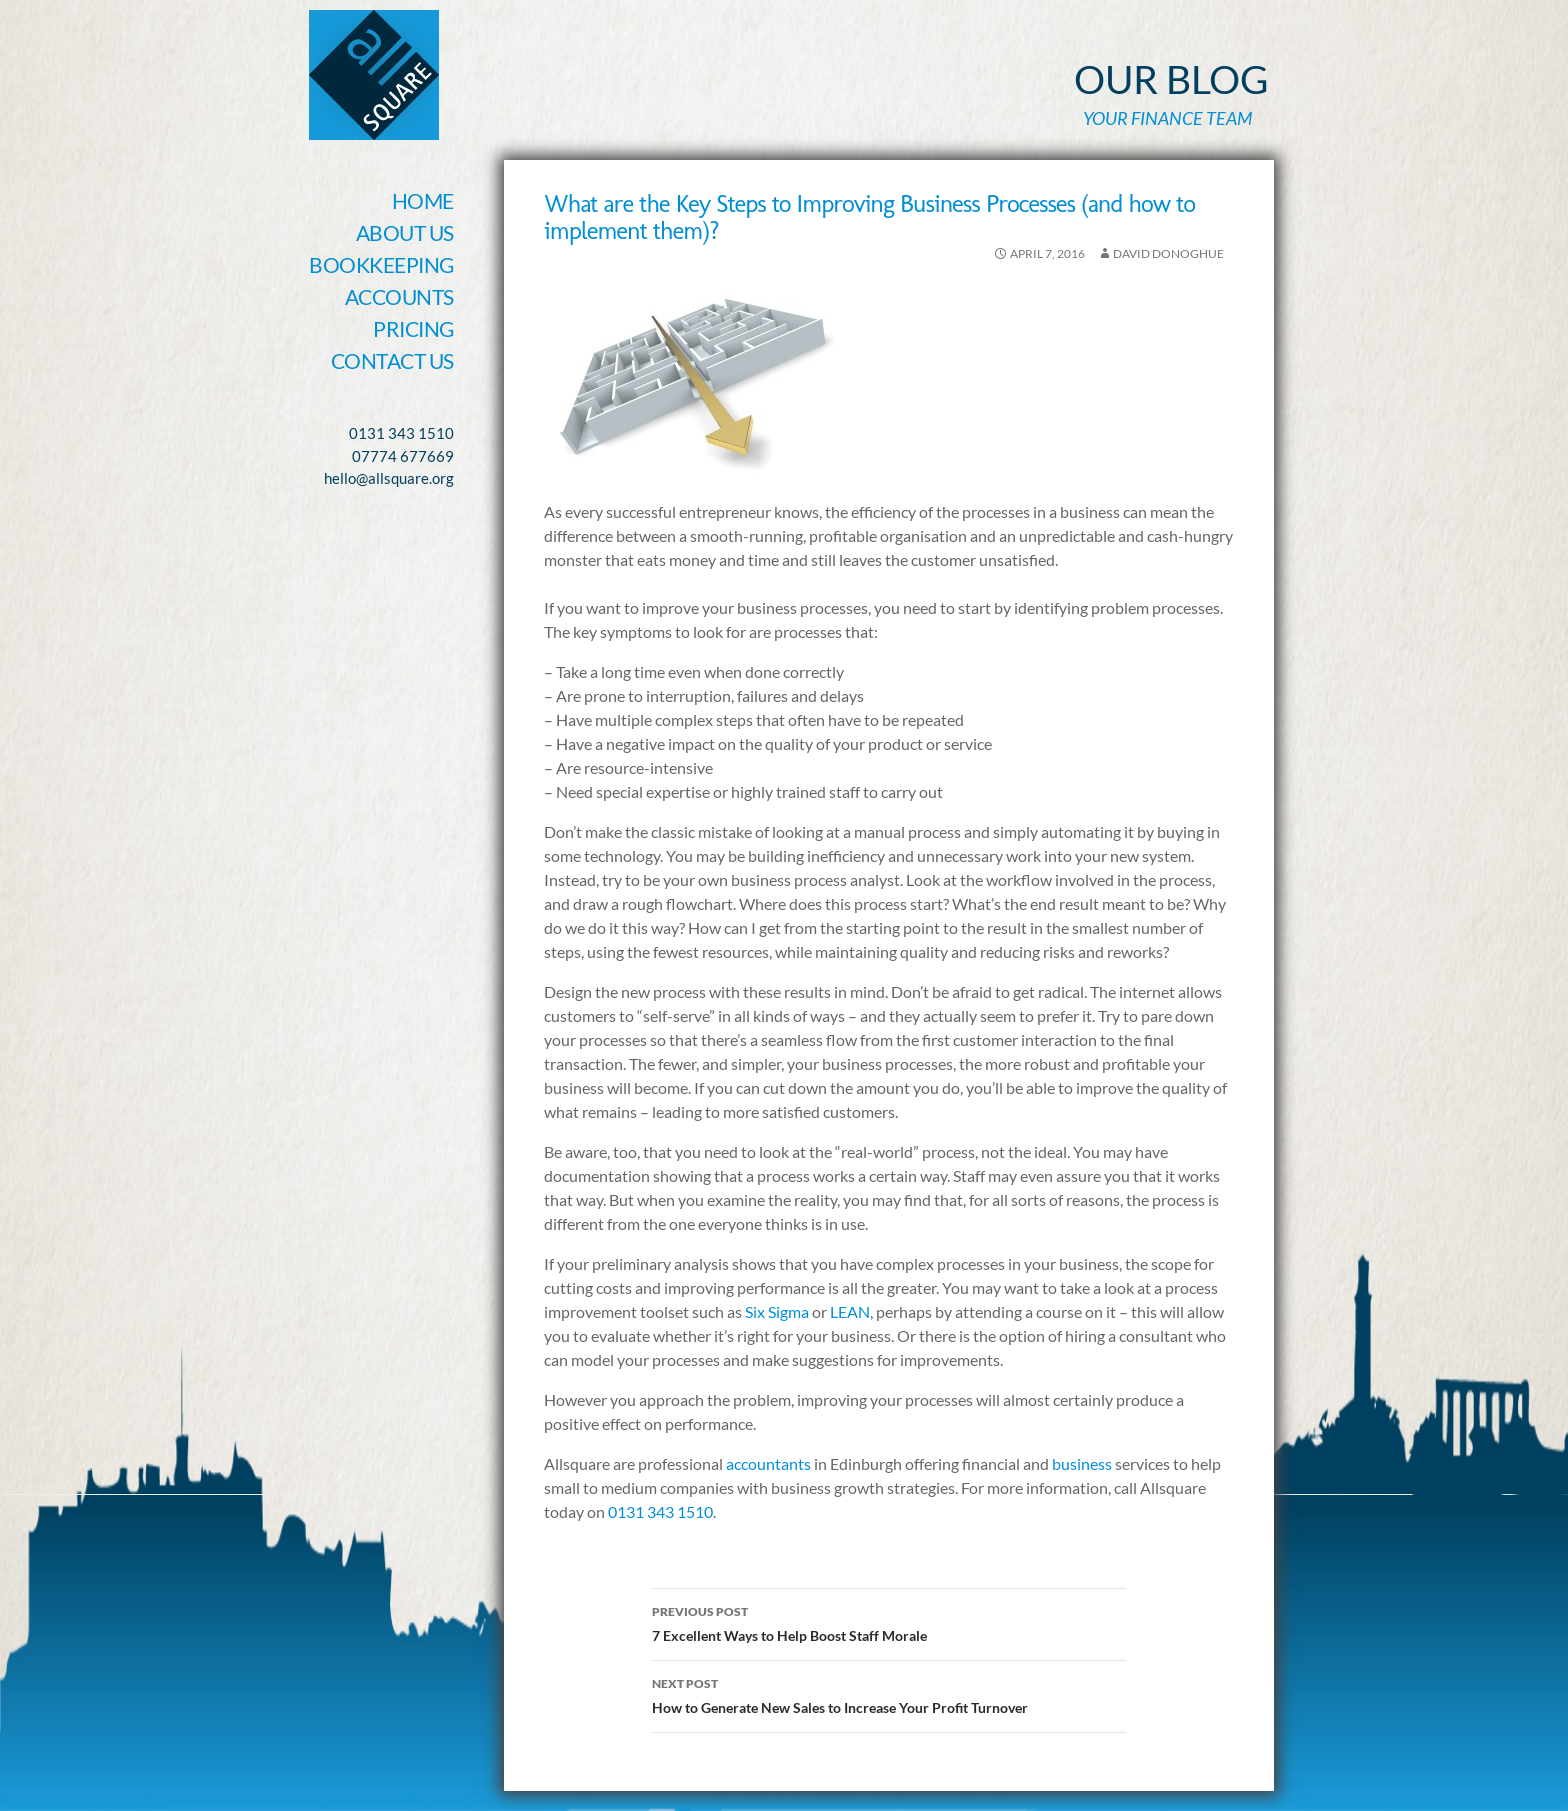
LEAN (850, 1311)
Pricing (413, 328)
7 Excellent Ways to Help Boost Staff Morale (889, 1622)
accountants (768, 1463)
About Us (405, 232)
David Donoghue (1168, 253)
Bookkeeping (381, 264)
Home (423, 200)
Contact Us (392, 360)
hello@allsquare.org (389, 478)
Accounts (399, 296)
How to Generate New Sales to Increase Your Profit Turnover (889, 1694)
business (1083, 1463)
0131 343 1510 (660, 1511)
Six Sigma (778, 1311)
